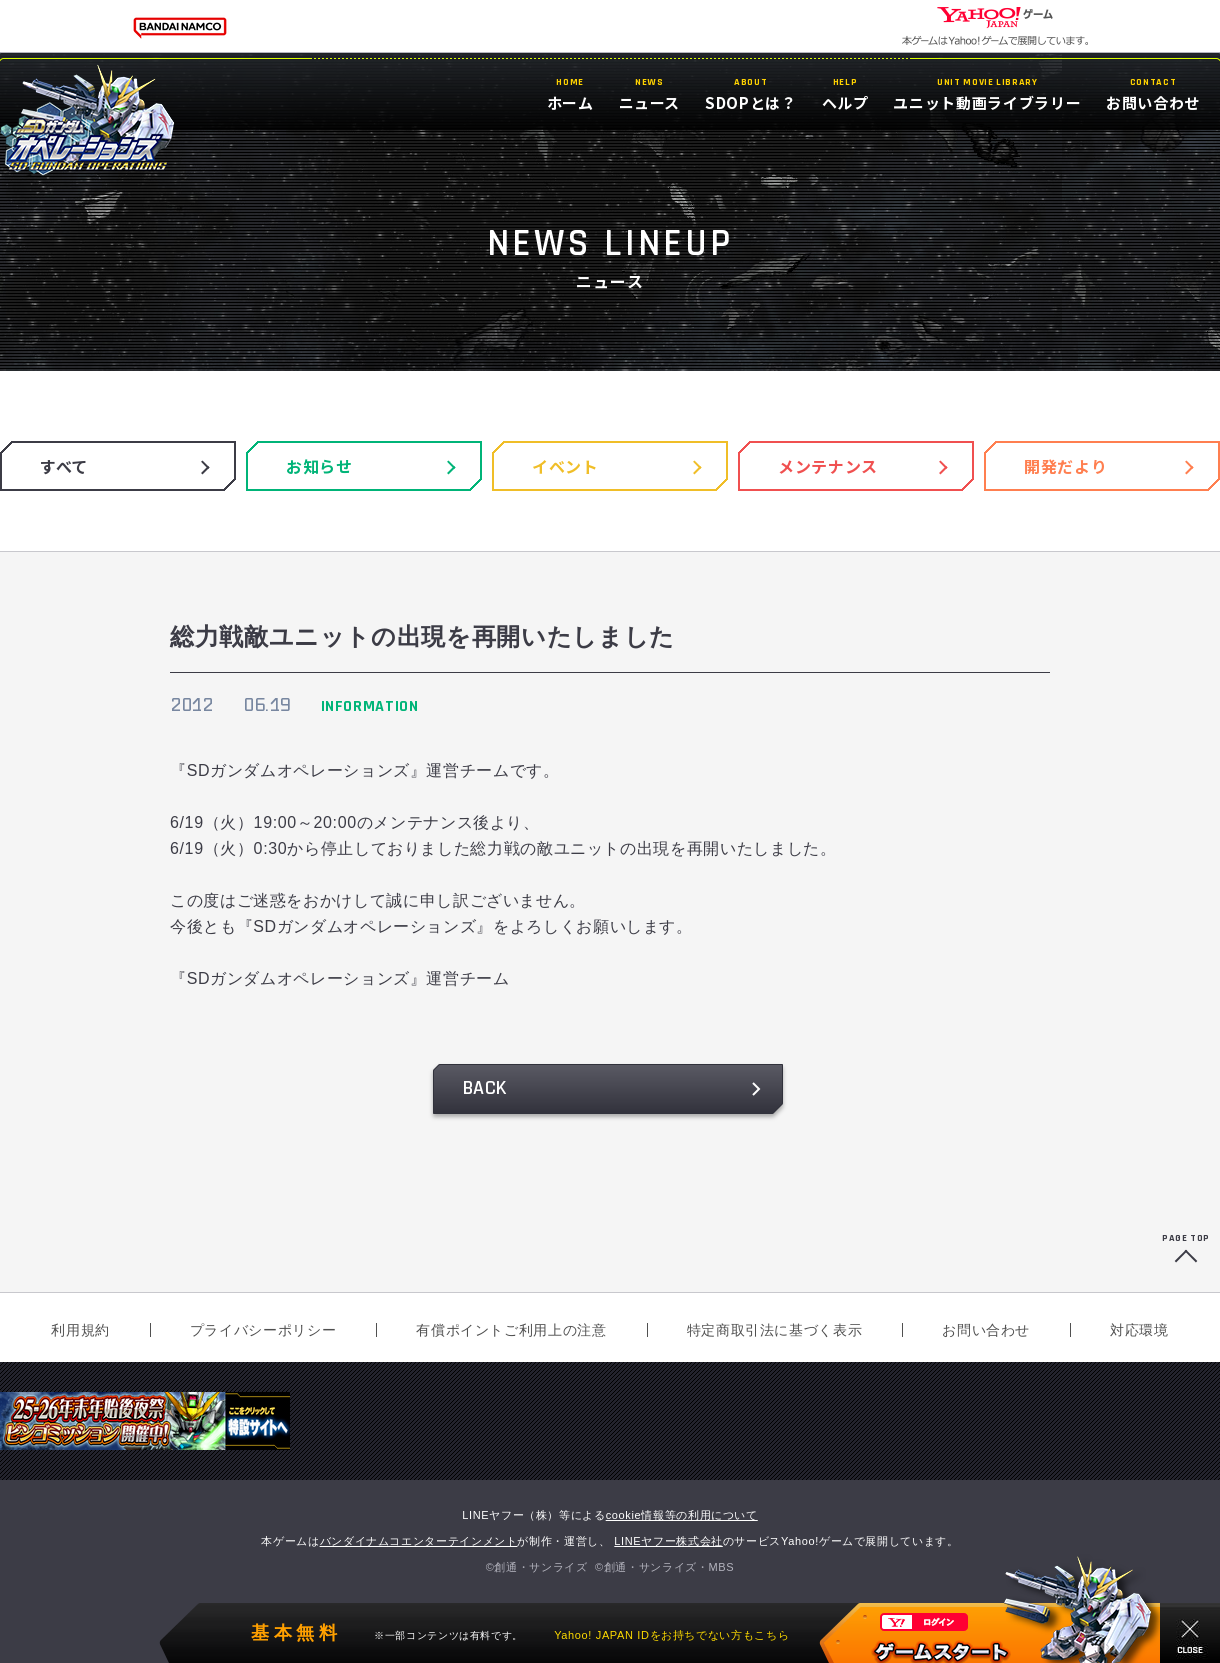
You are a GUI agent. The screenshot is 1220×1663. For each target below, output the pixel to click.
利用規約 (80, 1330)
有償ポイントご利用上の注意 (511, 1330)
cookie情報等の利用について (682, 1515)
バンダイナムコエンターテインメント (419, 1541)
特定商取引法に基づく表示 (775, 1330)
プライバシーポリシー (263, 1330)
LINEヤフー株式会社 (668, 1541)
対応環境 (1139, 1330)
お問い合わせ (986, 1330)
